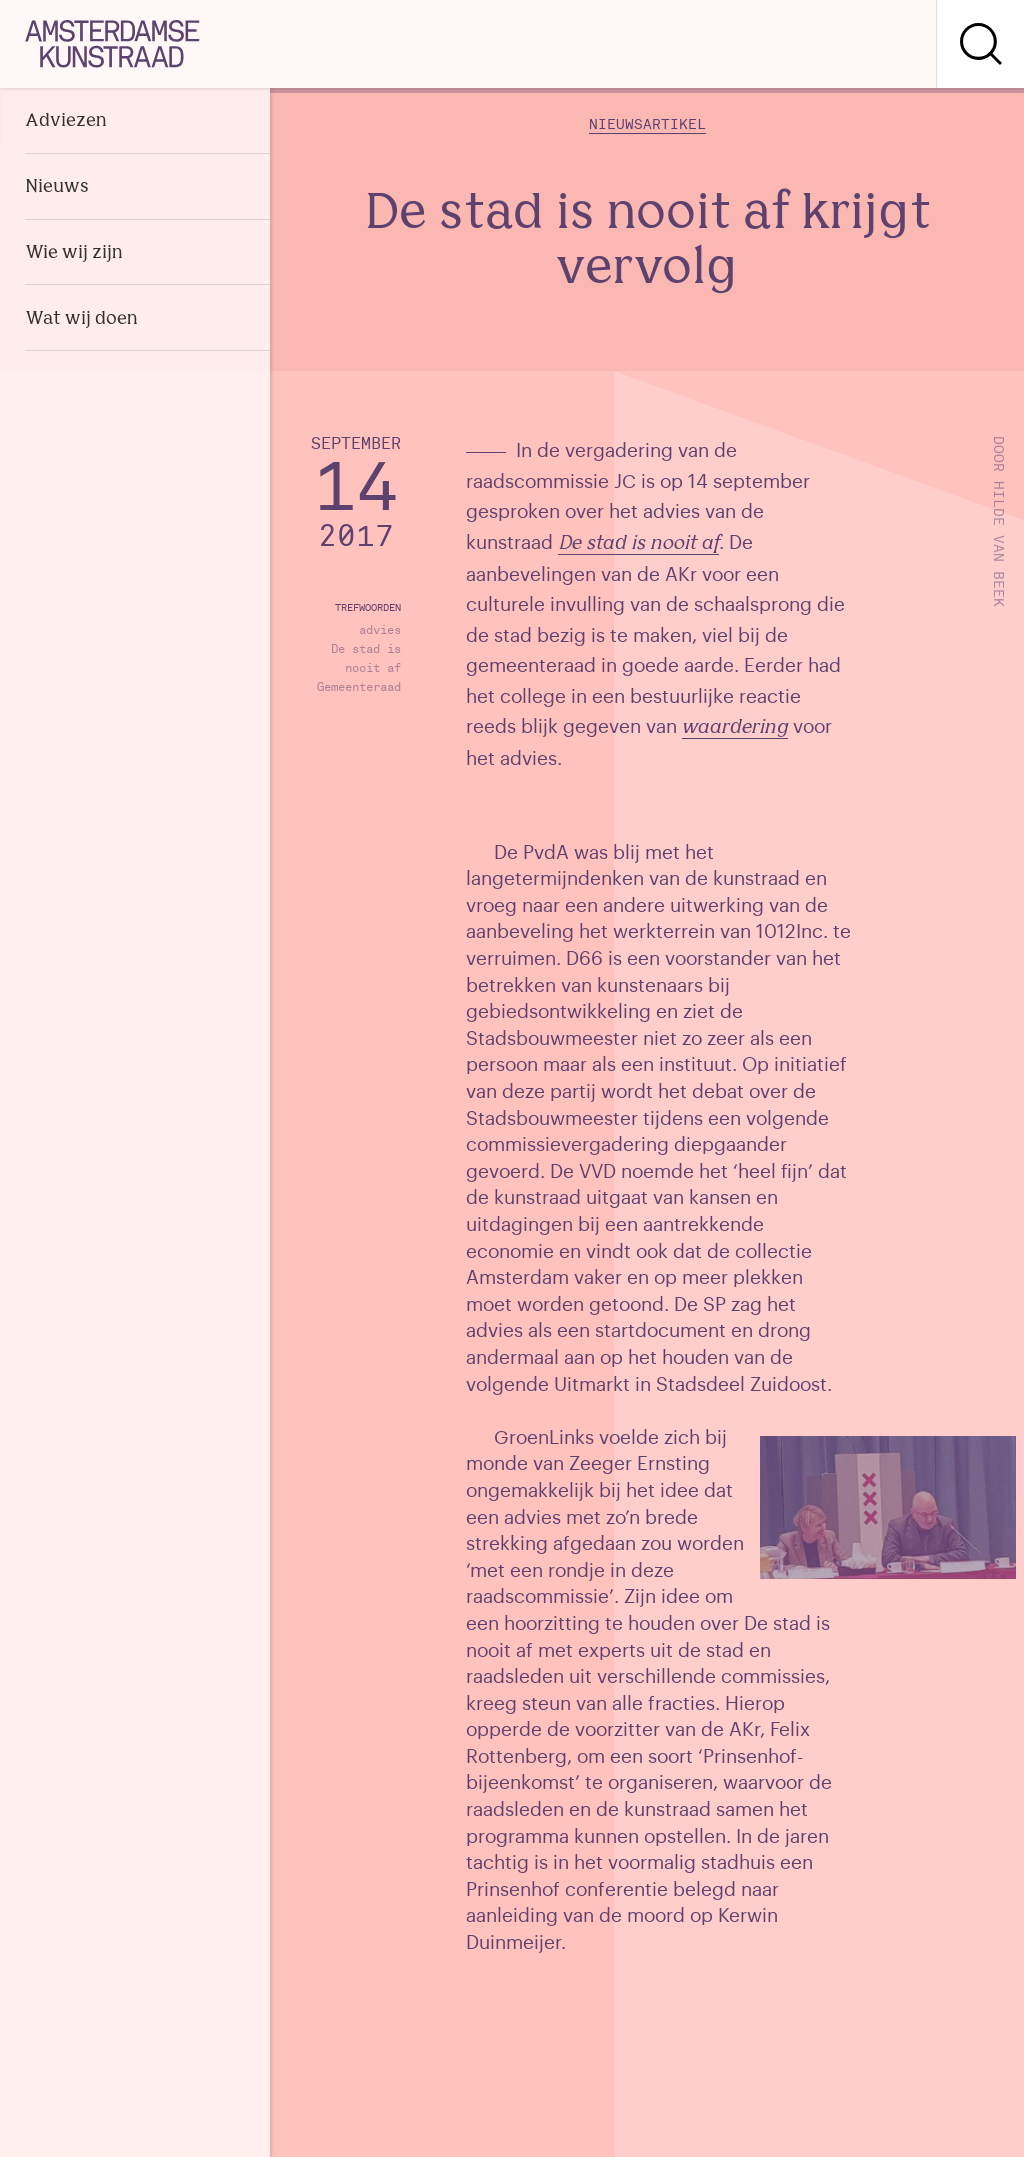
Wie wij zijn (74, 253)
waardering (735, 728)
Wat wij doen (81, 319)
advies (380, 630)
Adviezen (66, 121)
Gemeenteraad (359, 687)
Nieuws (57, 187)
